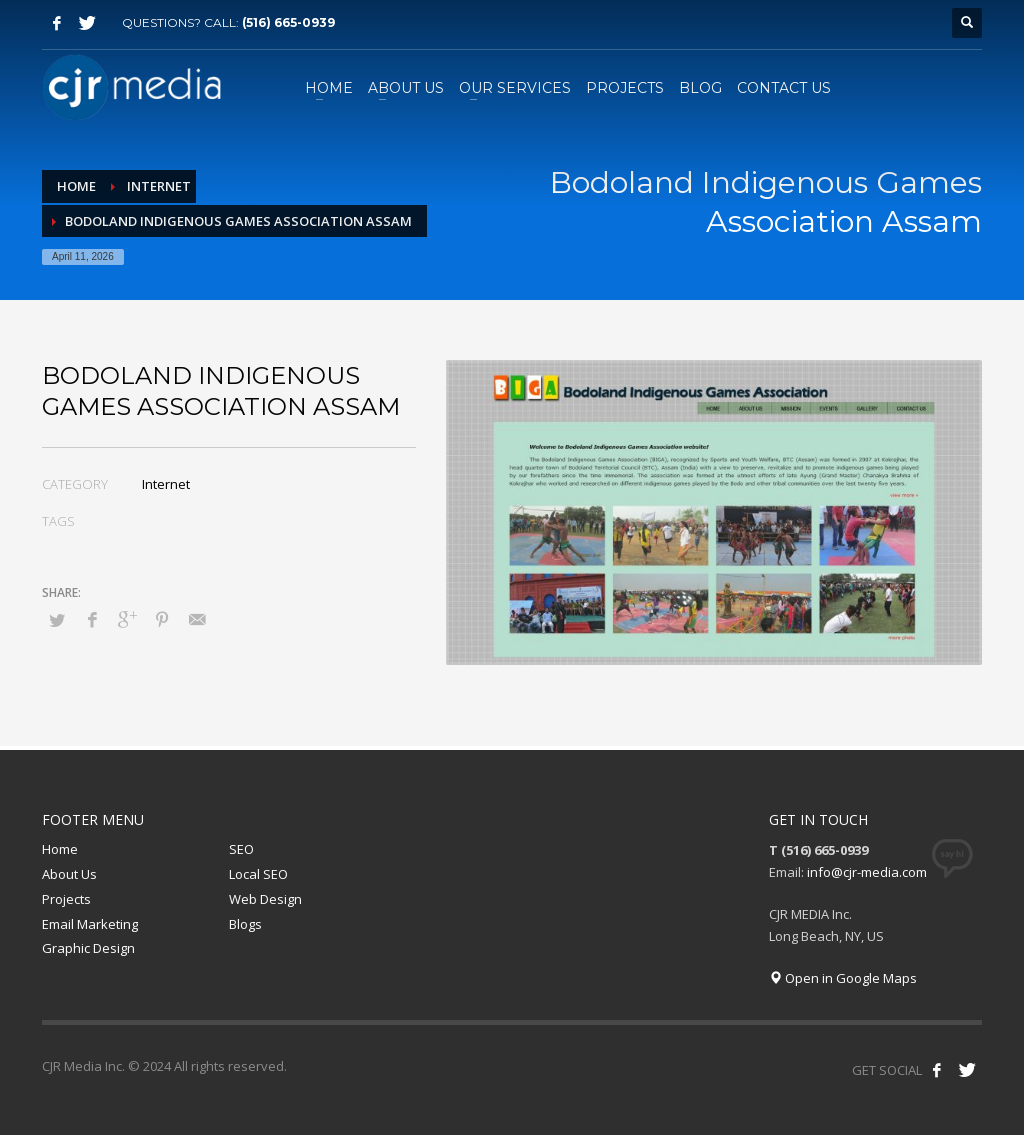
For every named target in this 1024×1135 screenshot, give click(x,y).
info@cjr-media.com (867, 872)
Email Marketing (90, 924)
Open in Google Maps (843, 978)
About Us (69, 874)
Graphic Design (88, 948)
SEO (241, 849)
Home (60, 849)
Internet (166, 484)
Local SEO (258, 874)
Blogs (245, 924)
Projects (66, 899)
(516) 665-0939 (288, 22)
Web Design (265, 899)
